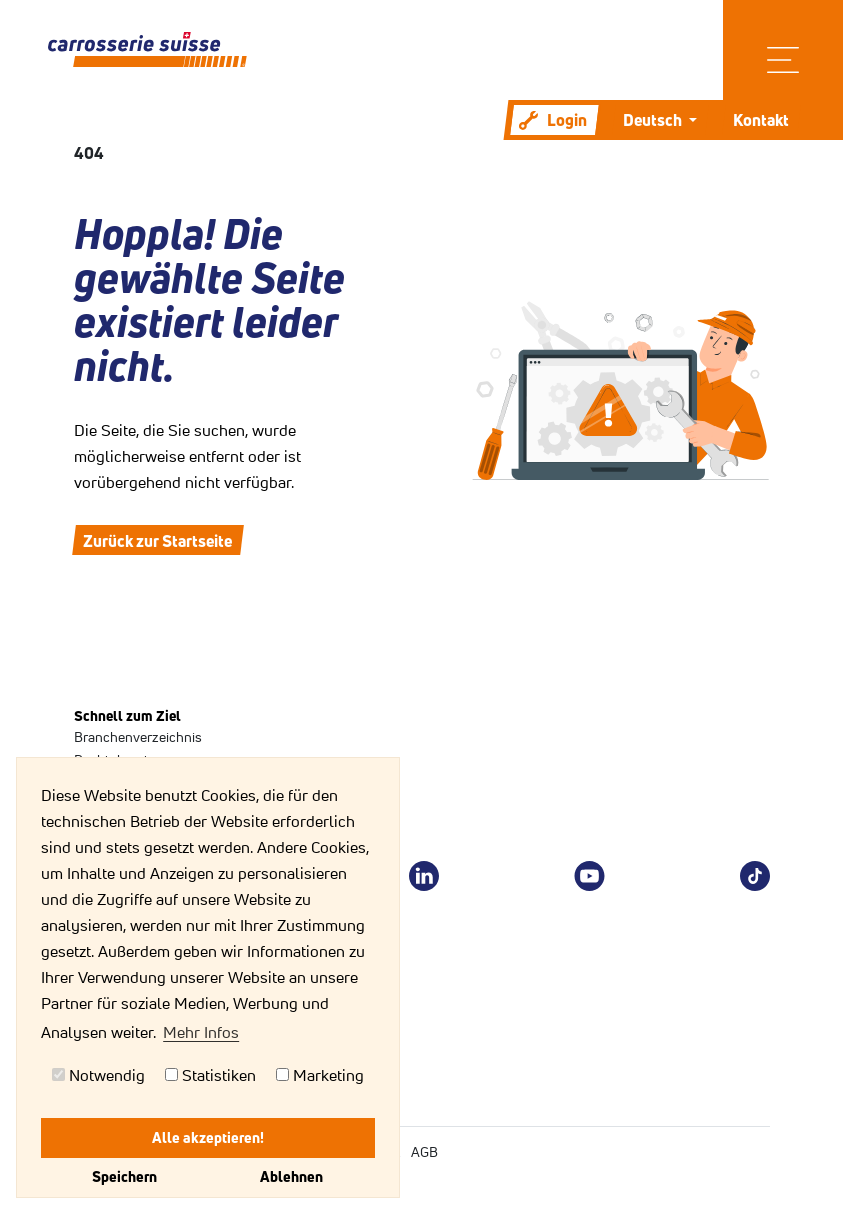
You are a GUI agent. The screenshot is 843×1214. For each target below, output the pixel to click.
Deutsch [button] (654, 120)
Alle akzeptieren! (208, 1137)
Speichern (124, 1176)
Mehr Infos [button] (201, 1032)
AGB (424, 1152)
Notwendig (98, 1075)
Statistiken (210, 1075)
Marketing (320, 1075)
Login (553, 120)
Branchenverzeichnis (138, 737)
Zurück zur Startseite (157, 541)
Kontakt (761, 120)
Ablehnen (291, 1176)
